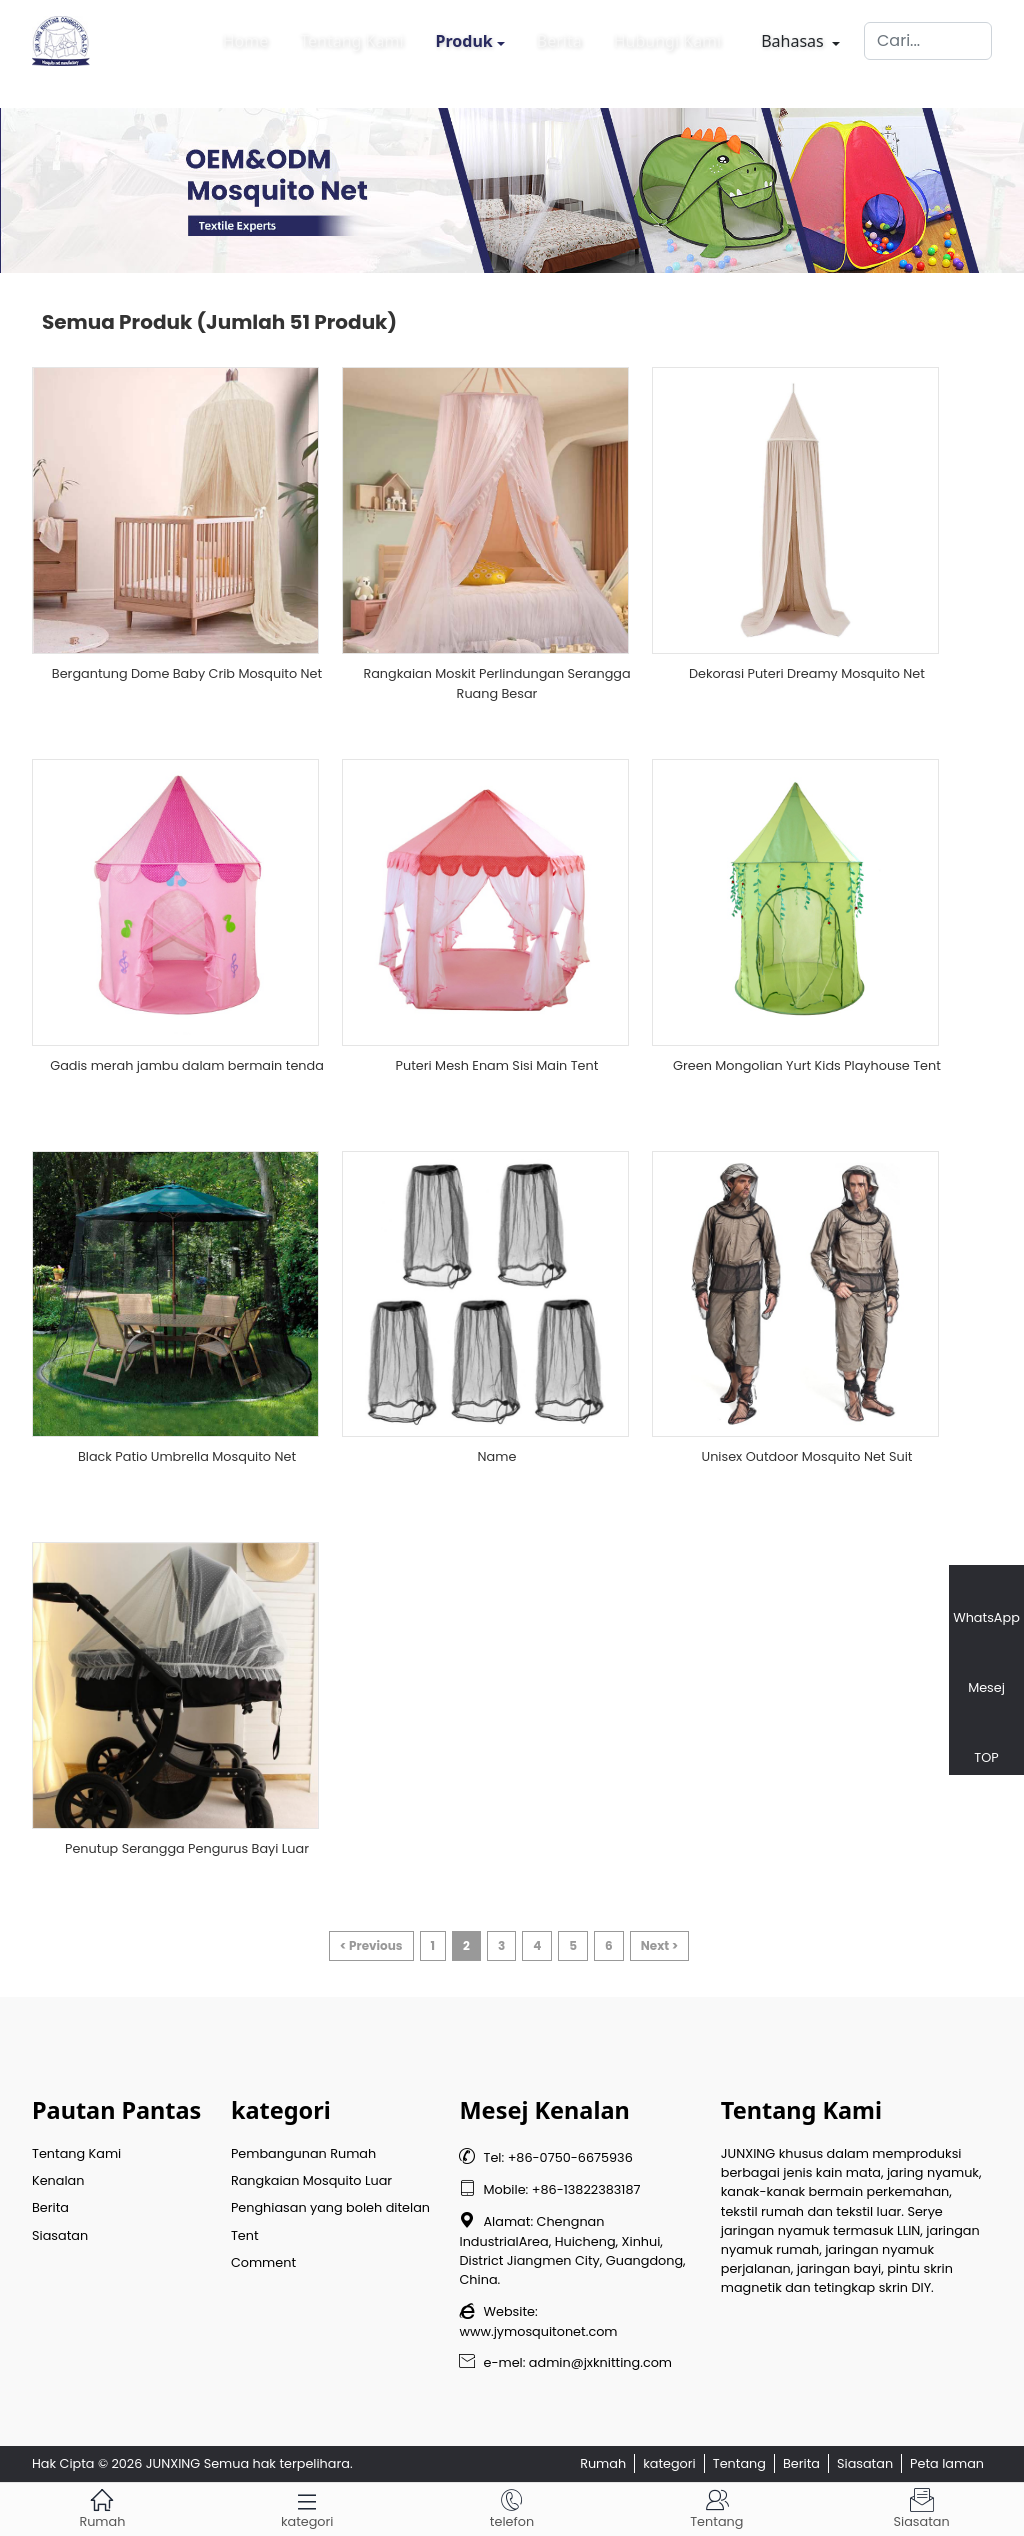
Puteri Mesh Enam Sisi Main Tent (497, 1065)
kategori (669, 2463)
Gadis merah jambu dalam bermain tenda (187, 1065)
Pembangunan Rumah (303, 2153)
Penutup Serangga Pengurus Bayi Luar (187, 1848)
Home (246, 36)
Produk (464, 36)
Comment (263, 2262)
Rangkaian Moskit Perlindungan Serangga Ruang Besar (496, 683)
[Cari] (928, 36)
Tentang (739, 2463)
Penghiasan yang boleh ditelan (330, 2207)
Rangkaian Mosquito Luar (311, 2180)
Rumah (603, 2463)
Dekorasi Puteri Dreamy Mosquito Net (807, 673)
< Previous (371, 1945)
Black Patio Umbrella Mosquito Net (187, 1456)
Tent (245, 2235)
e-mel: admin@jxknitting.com (565, 2362)
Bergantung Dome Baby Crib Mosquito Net (187, 673)
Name (497, 1456)
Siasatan (60, 2235)
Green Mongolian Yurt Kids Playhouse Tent (807, 1065)
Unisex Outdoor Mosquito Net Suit (807, 1456)
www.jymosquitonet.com (538, 2331)
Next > (659, 1945)
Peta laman (947, 2463)
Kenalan (58, 2180)
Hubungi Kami (667, 36)
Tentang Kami (351, 36)
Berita (559, 36)
